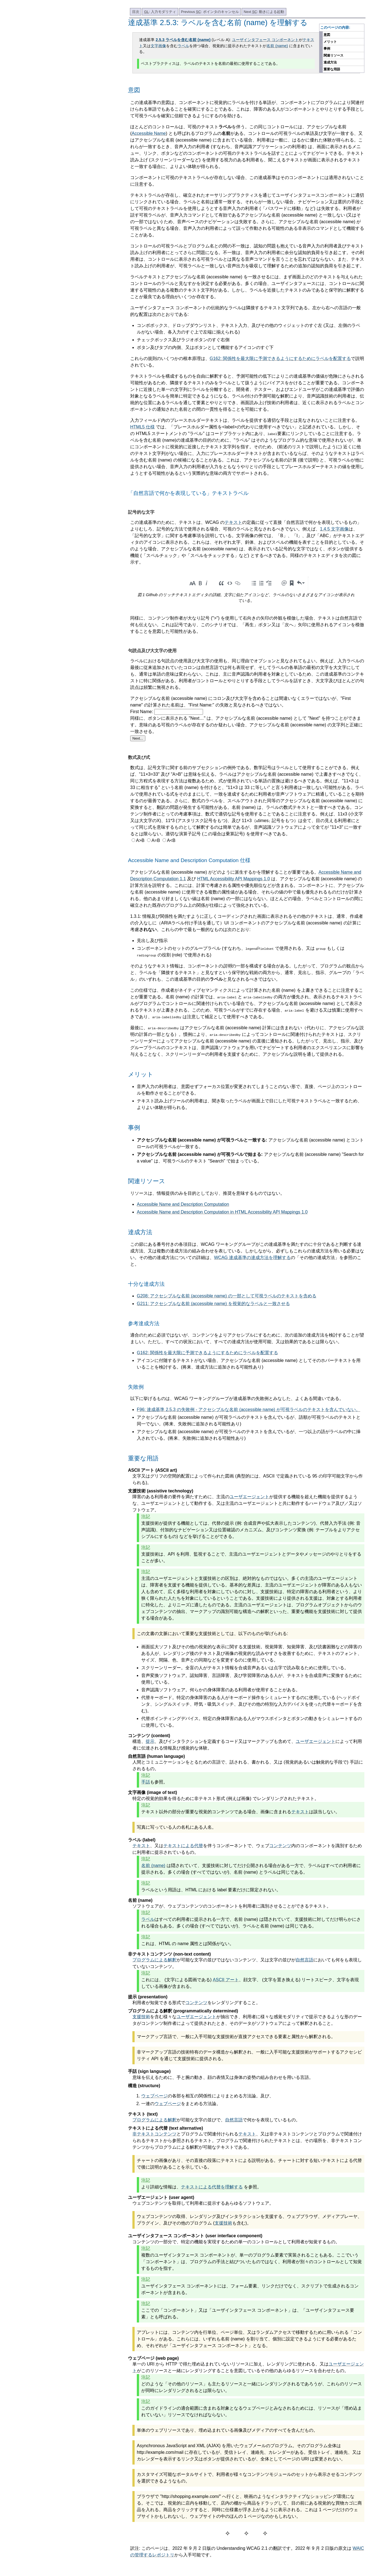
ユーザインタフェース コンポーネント (265, 40)
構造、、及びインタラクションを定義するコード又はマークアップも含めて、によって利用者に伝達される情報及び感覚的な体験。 (247, 1744)
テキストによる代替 (183, 1845)
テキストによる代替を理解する (212, 2187)
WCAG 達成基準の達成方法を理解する (252, 1257)
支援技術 (141, 2016)
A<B (171, 840)
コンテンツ (280, 1845)
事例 (327, 48)
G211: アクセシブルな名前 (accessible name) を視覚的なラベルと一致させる (213, 1303)
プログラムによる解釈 (154, 1960)
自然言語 (304, 1960)
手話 (145, 1782)
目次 (135, 12)
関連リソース (333, 55)
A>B (140, 840)
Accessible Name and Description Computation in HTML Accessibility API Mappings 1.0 (222, 1212)
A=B (155, 840)
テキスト (233, 522)
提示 (150, 1741)
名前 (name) (277, 46)
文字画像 (158, 46)
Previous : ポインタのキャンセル (210, 12)
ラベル (183, 46)
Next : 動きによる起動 (264, 12)
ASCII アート (226, 1979)
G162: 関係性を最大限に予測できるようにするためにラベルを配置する (280, 358)
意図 (327, 35)
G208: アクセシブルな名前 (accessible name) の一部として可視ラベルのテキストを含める (226, 1296)
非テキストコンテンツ (154, 2134)
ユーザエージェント (249, 1496)
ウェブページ (154, 2096)
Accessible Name (149, 133)
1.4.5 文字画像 (334, 529)
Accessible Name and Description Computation (183, 1204)
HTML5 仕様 (142, 427)
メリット (330, 42)
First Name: (142, 711)
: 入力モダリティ (160, 12)
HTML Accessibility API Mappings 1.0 (233, 878)
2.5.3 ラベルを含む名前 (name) (183, 40)
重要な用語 (332, 69)
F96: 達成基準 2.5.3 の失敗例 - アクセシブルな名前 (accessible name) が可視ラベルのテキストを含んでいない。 (248, 1409)
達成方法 (330, 62)
